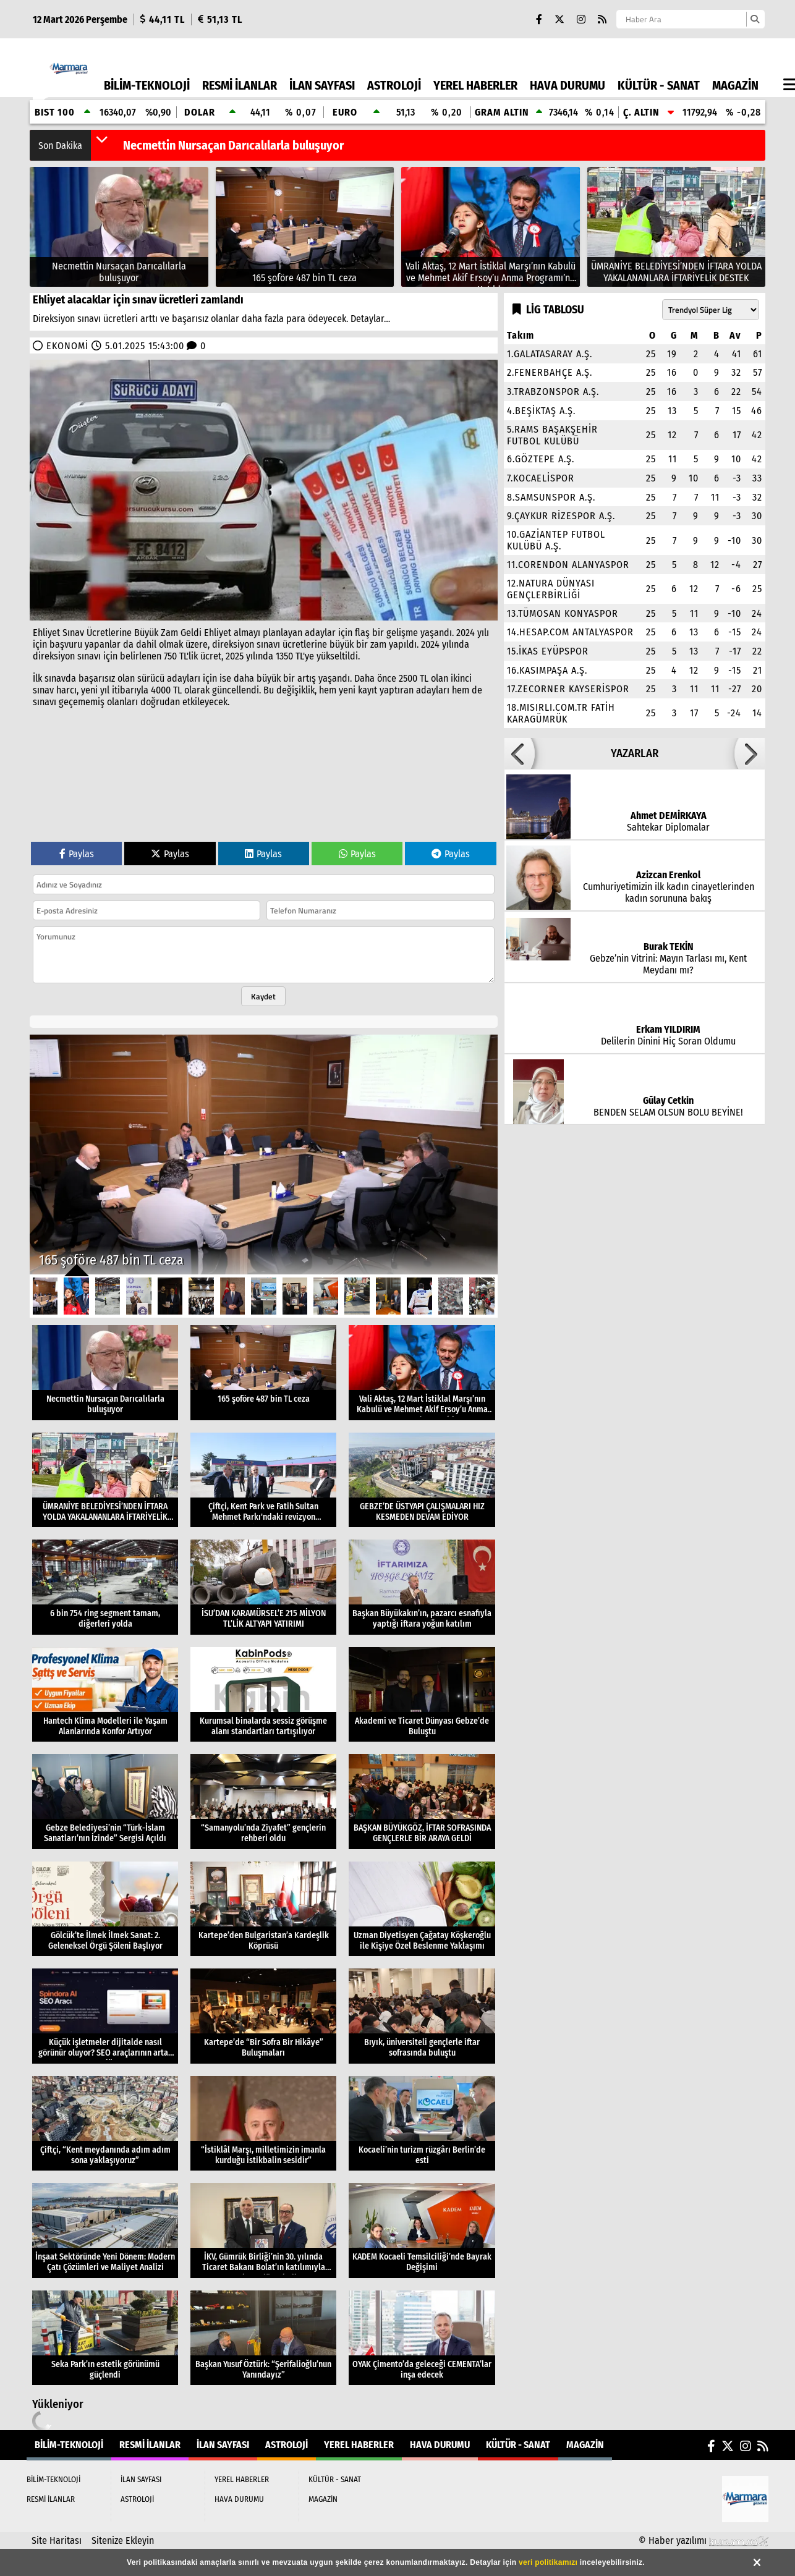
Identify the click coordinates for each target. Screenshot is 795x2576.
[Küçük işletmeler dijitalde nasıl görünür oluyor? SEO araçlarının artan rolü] (105, 2016)
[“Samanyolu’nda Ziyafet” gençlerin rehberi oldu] (263, 1801)
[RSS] (602, 19)
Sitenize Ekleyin (122, 2540)
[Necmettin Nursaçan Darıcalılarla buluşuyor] (119, 227)
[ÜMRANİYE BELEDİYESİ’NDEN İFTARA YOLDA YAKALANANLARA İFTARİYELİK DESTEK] (676, 227)
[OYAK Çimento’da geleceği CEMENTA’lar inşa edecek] (422, 2338)
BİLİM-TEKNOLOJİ (147, 85)
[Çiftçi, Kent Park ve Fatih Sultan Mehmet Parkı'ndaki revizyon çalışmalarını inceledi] (263, 1480)
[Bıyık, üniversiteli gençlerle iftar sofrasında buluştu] (422, 2016)
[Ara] (754, 19)
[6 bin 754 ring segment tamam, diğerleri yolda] (105, 1587)
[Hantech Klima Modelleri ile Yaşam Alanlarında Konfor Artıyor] (105, 1694)
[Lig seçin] (710, 309)
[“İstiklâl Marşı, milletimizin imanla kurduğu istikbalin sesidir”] (263, 2123)
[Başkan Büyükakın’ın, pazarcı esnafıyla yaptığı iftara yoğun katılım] (422, 1587)
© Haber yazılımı (703, 2540)
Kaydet (263, 996)
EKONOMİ (67, 346)
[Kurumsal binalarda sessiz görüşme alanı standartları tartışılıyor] (263, 1694)
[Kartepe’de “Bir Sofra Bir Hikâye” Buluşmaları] (263, 2016)
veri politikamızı (548, 2562)
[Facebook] (539, 19)
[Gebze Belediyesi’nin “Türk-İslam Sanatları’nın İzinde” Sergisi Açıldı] (105, 1801)
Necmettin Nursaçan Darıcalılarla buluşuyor (233, 145)
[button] (102, 139)
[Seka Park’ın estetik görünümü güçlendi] (105, 2338)
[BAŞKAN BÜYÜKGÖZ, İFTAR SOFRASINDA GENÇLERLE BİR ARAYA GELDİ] (422, 1801)
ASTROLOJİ (394, 85)
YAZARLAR (634, 753)
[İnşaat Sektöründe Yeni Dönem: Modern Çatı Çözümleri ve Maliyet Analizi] (105, 2230)
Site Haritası (57, 2540)
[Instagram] (581, 19)
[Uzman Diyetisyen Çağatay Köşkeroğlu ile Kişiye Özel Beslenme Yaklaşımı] (422, 1909)
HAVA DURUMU (567, 85)
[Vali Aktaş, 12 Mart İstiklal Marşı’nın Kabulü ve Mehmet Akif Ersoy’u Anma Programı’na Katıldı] (490, 227)
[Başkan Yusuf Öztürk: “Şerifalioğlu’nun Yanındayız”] (263, 2338)
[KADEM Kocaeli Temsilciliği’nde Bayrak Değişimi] (422, 2230)
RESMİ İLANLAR (239, 85)
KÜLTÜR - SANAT (659, 85)
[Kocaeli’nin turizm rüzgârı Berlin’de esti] (422, 2123)
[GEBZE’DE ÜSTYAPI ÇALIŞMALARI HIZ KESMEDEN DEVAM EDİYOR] (422, 1480)
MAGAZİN (735, 85)
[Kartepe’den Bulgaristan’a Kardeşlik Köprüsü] (263, 1909)
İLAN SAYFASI (322, 85)
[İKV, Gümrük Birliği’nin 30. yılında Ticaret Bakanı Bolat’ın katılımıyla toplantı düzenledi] (263, 2230)
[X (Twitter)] (559, 19)
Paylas (76, 854)
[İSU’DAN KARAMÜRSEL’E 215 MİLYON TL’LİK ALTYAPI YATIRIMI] (263, 1587)
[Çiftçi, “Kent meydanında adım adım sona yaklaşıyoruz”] (105, 2123)
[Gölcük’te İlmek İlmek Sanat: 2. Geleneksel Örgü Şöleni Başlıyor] (105, 1909)
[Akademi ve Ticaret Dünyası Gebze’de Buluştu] (422, 1694)
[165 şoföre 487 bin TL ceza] (305, 227)
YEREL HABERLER (475, 85)
